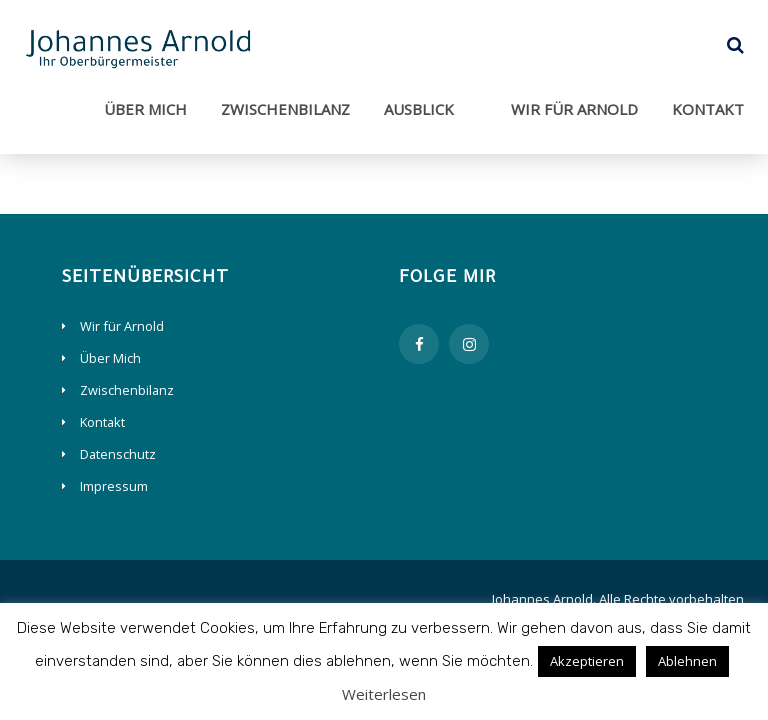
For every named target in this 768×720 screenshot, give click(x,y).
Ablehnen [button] (687, 661)
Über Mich (145, 109)
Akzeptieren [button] (587, 661)
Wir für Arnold (574, 109)
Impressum (114, 486)
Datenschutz (118, 454)
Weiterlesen (384, 694)
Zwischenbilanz (285, 109)
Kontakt (708, 109)
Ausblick (419, 109)
